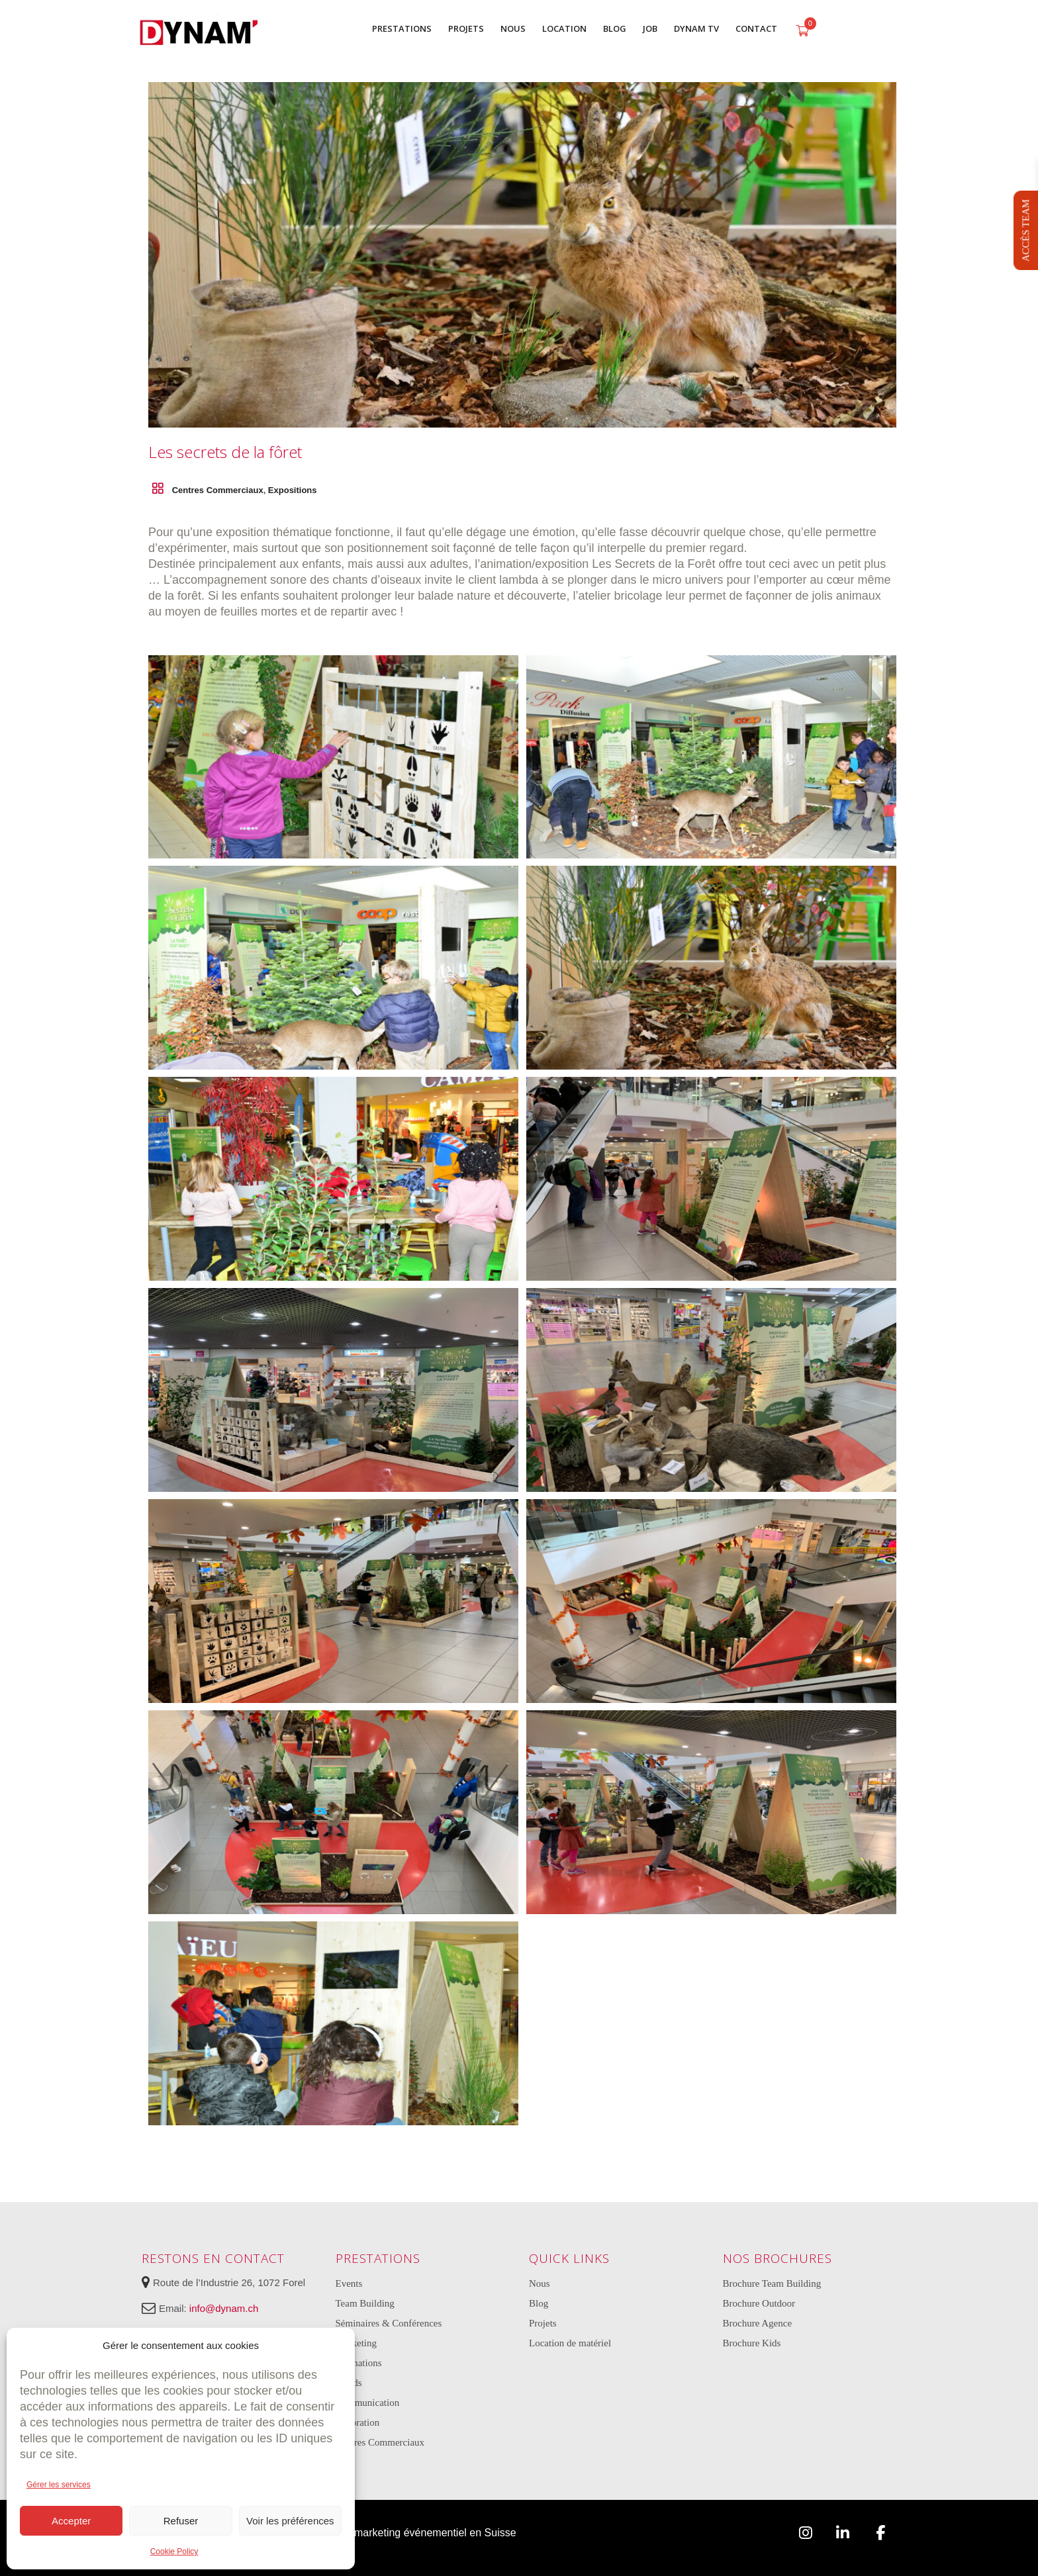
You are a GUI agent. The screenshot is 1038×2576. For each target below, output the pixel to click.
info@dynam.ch (223, 2308)
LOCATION (564, 28)
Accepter (71, 2520)
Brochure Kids (752, 2343)
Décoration (358, 2422)
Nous (539, 2283)
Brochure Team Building (772, 2283)
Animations (359, 2363)
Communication (368, 2402)
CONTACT (756, 28)
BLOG (614, 28)
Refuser (181, 2520)
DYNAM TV (696, 28)
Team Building (365, 2303)
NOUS (513, 28)
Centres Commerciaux (217, 490)
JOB (650, 28)
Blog (538, 2303)
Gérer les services (58, 2484)
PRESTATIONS (402, 28)
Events (349, 2283)
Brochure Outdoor (759, 2303)
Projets (543, 2323)
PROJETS (466, 28)
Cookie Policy (174, 2551)
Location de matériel (570, 2343)
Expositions (292, 490)
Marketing (356, 2343)
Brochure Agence (757, 2323)
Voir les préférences (290, 2520)
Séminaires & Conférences (389, 2323)
